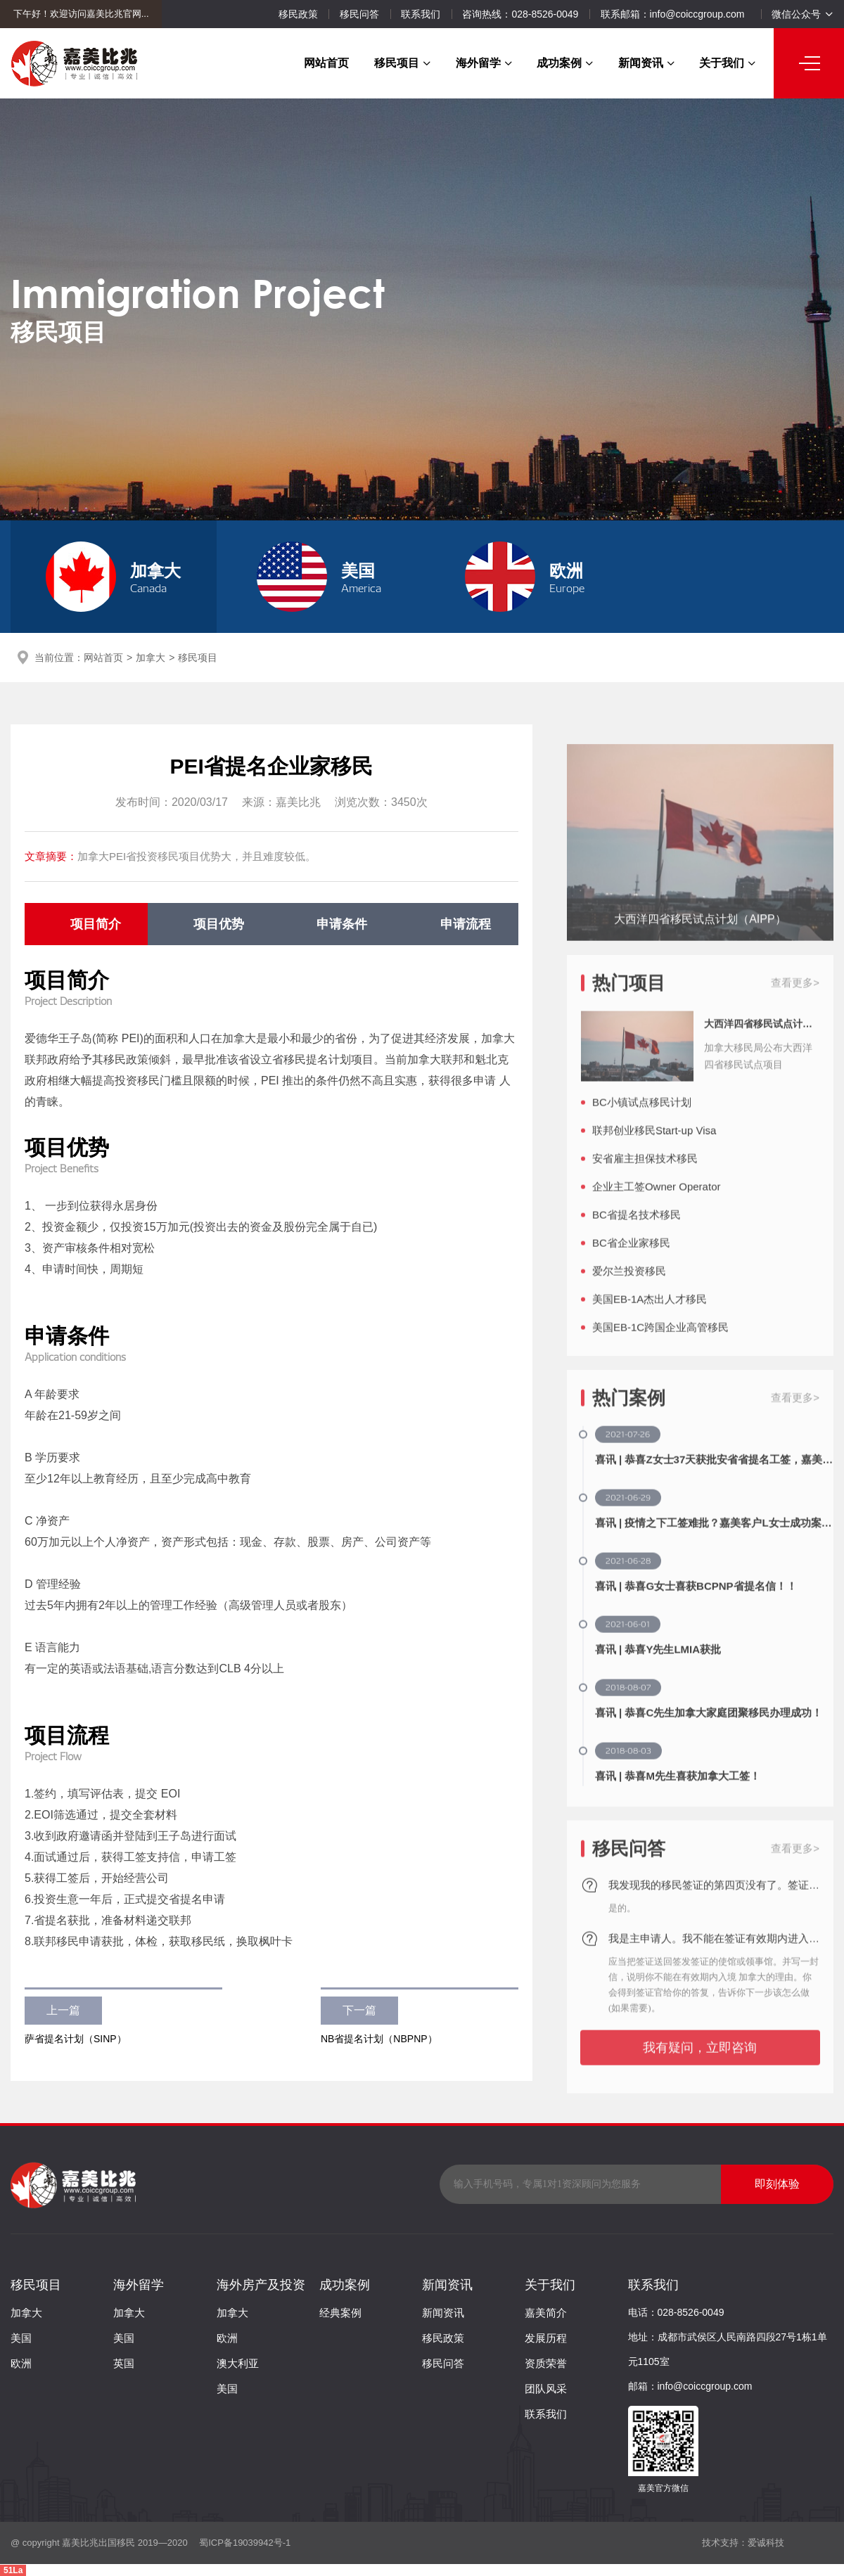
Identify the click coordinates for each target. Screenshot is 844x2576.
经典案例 (340, 2313)
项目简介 (95, 924)
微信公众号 (802, 14)
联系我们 (420, 14)
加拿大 (150, 657)
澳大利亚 (238, 2363)
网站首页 (326, 63)
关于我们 (727, 63)
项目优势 (218, 924)
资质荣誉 (546, 2363)
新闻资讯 (646, 63)
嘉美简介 (546, 2313)
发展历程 (546, 2338)
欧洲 (21, 2363)
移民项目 (402, 63)
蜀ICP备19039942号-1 (244, 2542)
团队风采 (546, 2389)
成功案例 (565, 63)
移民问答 (359, 14)
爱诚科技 (766, 2542)
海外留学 (484, 63)
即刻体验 (777, 2184)
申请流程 (465, 924)
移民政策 (298, 14)
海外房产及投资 (261, 2285)
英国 (123, 2363)
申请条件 (341, 924)
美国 (21, 2338)
